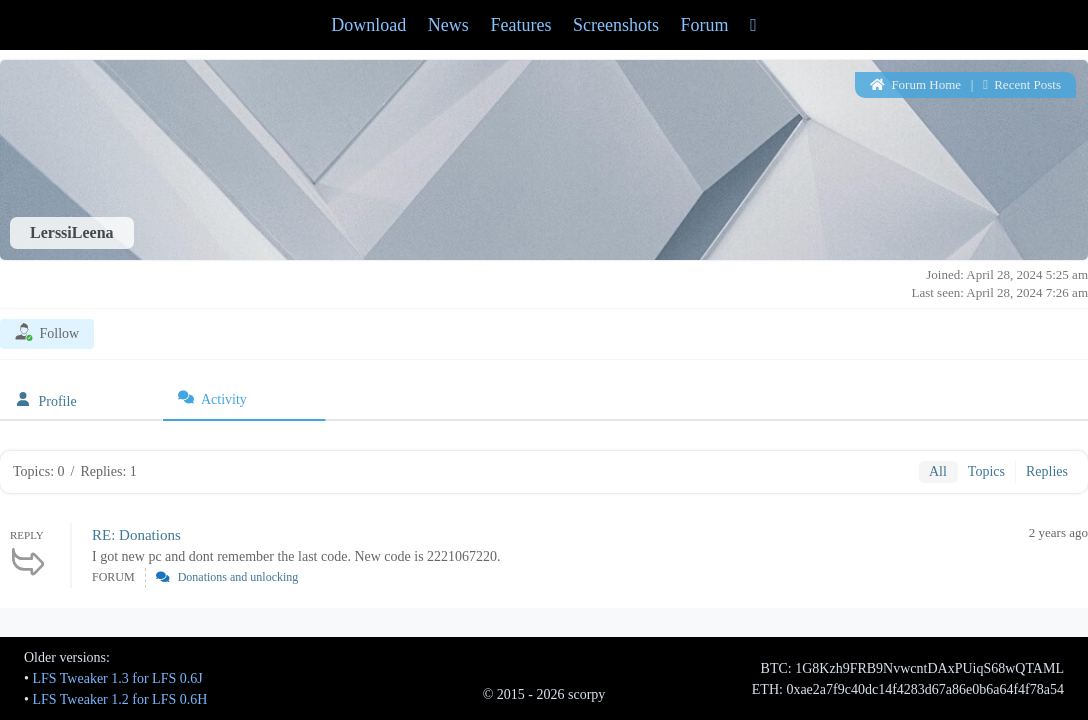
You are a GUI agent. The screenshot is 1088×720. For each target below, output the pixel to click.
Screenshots (616, 25)
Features (520, 25)
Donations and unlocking (238, 577)
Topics (986, 471)
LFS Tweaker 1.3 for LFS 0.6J (117, 678)
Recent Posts (1022, 84)
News (448, 25)
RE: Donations (136, 535)
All (938, 471)
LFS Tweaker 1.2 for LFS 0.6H (119, 699)
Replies (1047, 471)
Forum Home (915, 84)
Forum (705, 25)
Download (368, 25)
